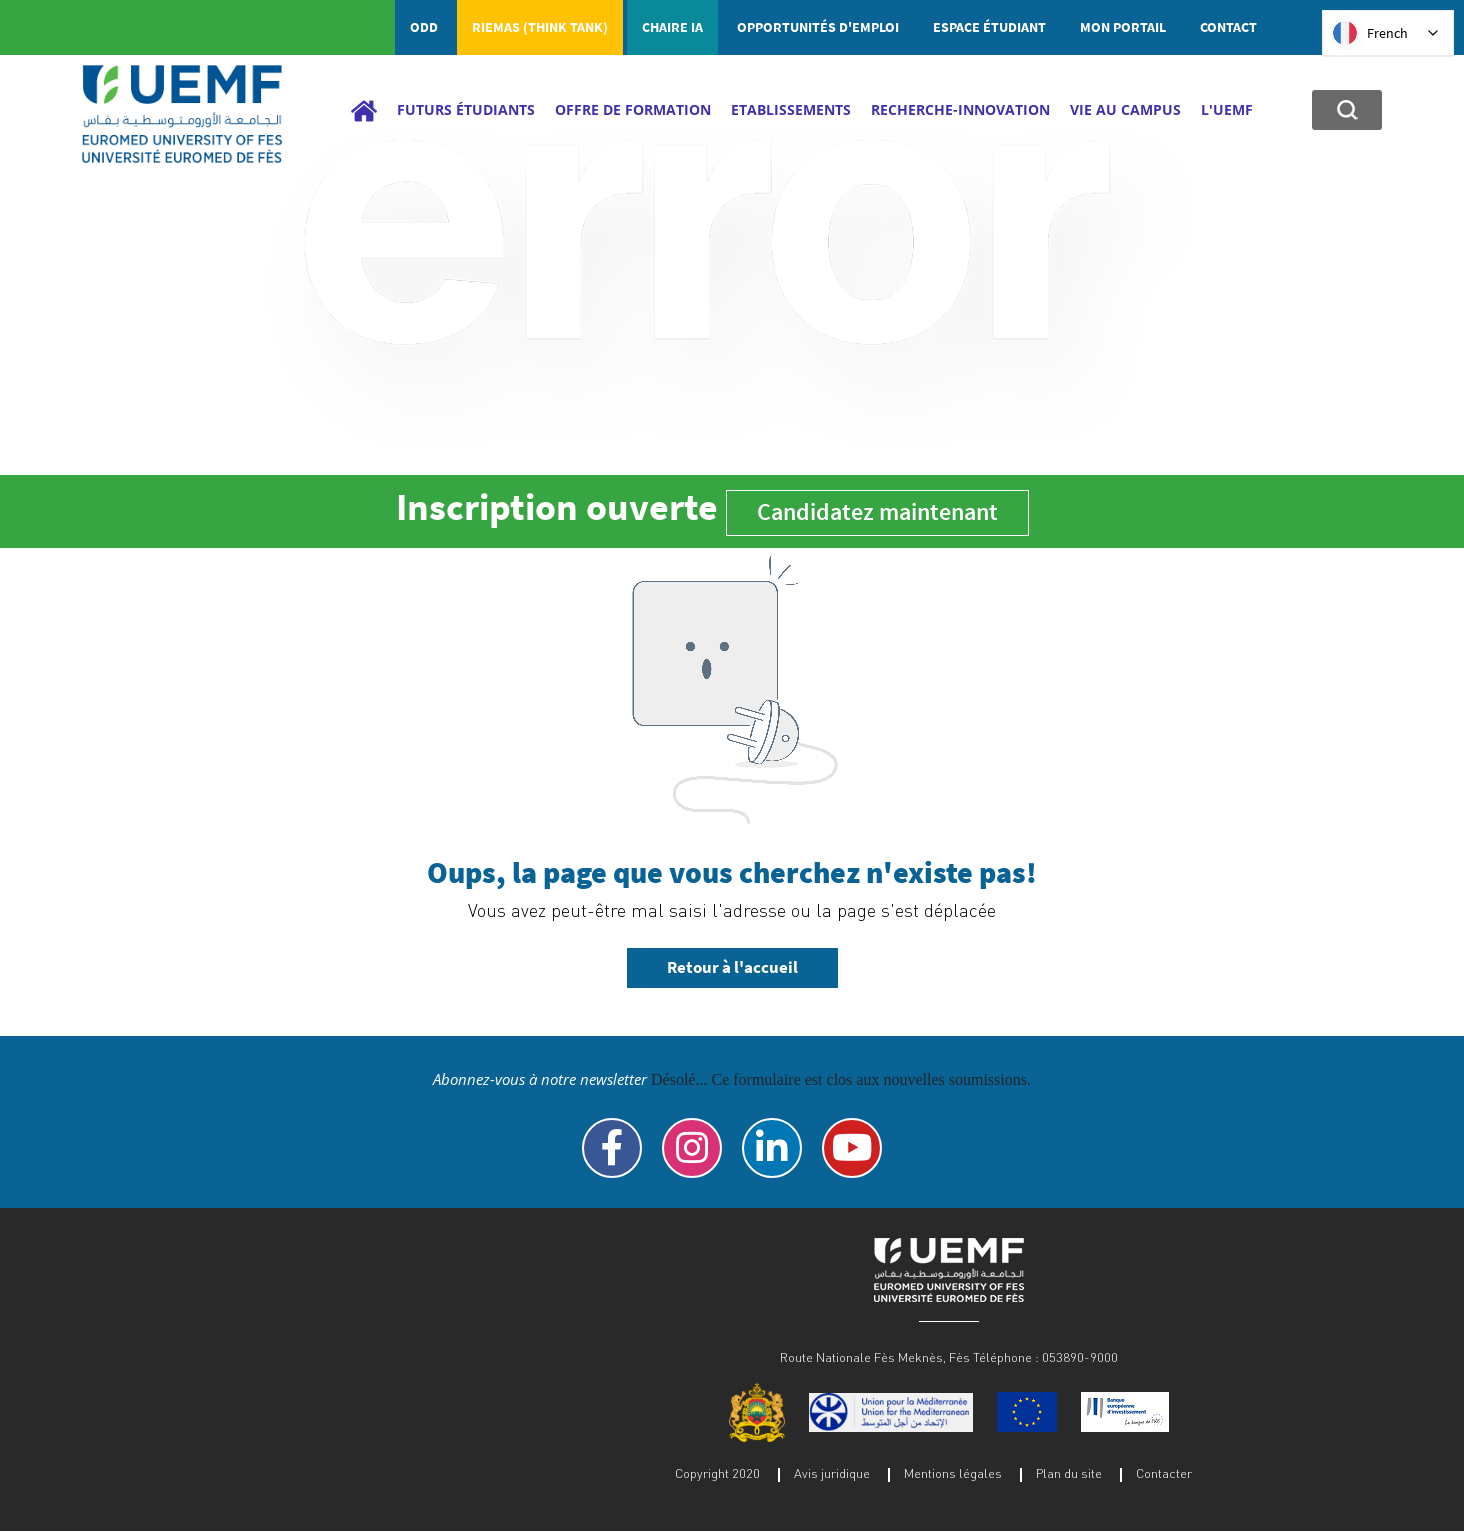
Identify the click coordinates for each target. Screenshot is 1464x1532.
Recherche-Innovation (960, 109)
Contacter (1164, 1473)
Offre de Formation (633, 109)
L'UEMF (1227, 109)
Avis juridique (832, 1473)
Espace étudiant (989, 27)
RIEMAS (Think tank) (540, 27)
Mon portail (1123, 27)
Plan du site (1069, 1473)
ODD (424, 27)
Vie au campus (1125, 109)
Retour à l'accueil (732, 967)
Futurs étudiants (466, 109)
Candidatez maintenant (877, 511)
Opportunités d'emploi (818, 27)
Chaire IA (672, 27)
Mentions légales (953, 1473)
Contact (1228, 27)
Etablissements (791, 109)
